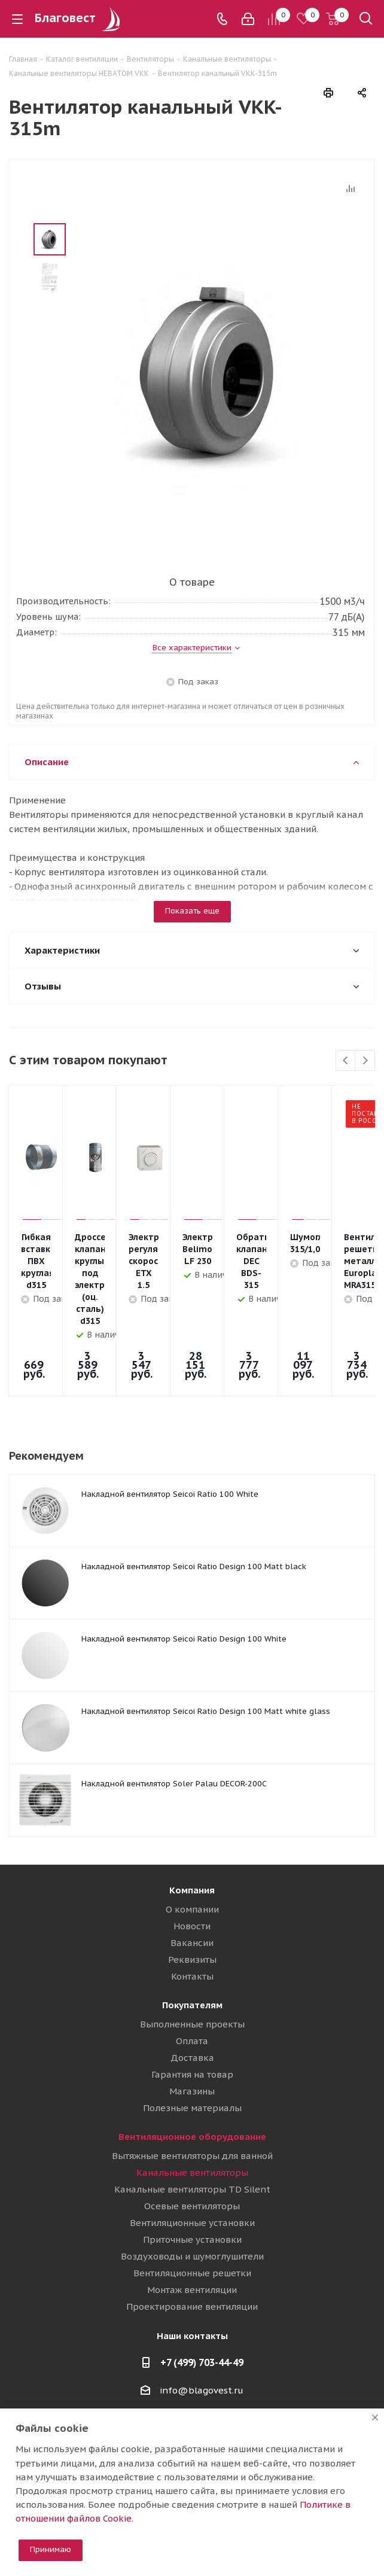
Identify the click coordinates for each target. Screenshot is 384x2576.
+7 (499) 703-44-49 (201, 2297)
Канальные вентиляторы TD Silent (192, 2123)
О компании (192, 1843)
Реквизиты (192, 1893)
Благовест (79, 18)
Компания (192, 1824)
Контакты (192, 1910)
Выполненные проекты (192, 1958)
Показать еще (192, 911)
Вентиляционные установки (192, 2157)
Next (365, 1061)
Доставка (192, 1992)
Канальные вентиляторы (192, 2106)
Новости (192, 1860)
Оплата (192, 1975)
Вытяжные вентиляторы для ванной (192, 2090)
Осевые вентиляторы (192, 2140)
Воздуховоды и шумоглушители (192, 2190)
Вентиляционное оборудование (192, 2070)
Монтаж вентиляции (192, 2224)
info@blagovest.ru (201, 2324)
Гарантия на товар (192, 2008)
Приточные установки (192, 2173)
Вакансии (192, 1877)
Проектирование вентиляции (192, 2240)
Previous (346, 1061)
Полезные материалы (192, 2042)
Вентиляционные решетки (192, 2207)
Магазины (192, 2025)
